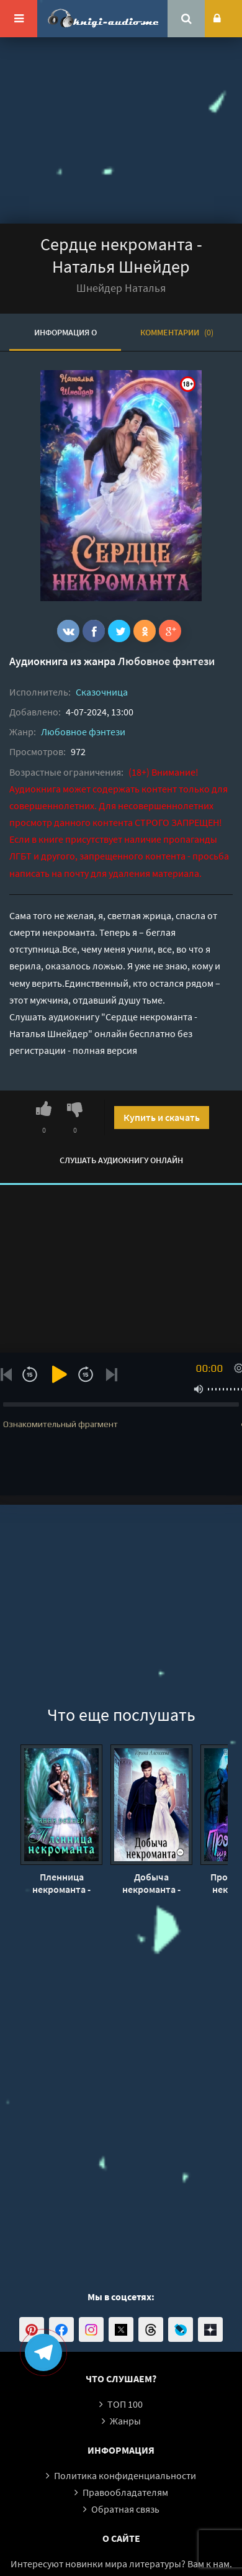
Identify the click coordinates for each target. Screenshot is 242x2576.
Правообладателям (125, 2492)
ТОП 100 (125, 2404)
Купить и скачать (161, 1117)
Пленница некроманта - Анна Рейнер (61, 1883)
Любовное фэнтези (166, 661)
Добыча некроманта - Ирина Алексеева (151, 1883)
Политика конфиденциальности (125, 2475)
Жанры (125, 2421)
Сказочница (102, 692)
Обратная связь (125, 2509)
